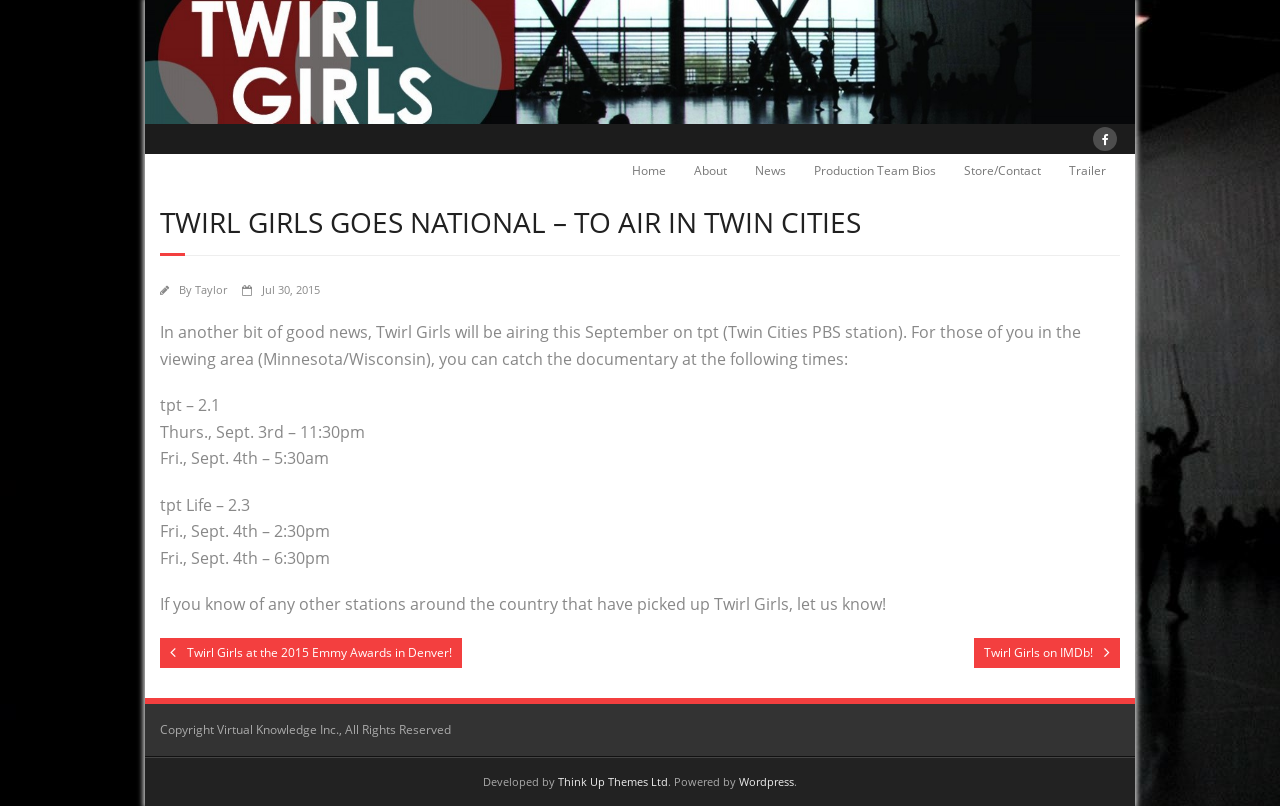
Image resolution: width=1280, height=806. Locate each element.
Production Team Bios (875, 170)
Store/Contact (1002, 170)
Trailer (1087, 170)
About (710, 170)
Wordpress (766, 781)
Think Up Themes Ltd (613, 781)
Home (649, 170)
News (770, 170)
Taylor (211, 289)
